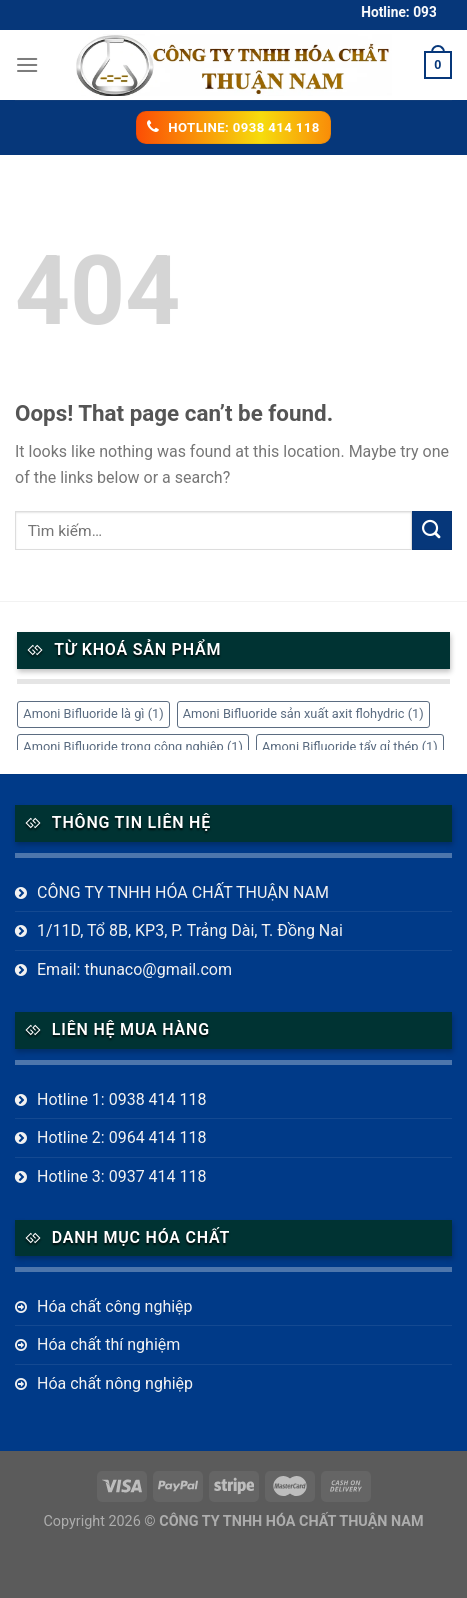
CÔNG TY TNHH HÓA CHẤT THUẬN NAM (183, 892)
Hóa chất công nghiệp (115, 1306)
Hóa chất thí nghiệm (108, 1344)
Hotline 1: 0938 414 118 (122, 1099)
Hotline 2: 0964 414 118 (122, 1137)
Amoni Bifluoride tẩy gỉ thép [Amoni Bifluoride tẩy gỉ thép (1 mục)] (350, 746)
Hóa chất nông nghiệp (115, 1383)
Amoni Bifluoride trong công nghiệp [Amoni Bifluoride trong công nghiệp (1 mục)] (133, 746)
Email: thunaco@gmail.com (134, 969)
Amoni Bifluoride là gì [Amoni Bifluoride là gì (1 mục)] (93, 713)
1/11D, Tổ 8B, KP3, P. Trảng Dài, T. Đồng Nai (190, 930)
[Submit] (432, 530)
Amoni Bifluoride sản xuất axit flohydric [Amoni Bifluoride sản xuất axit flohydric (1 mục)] (303, 713)
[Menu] (27, 64)
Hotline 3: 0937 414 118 (122, 1176)
